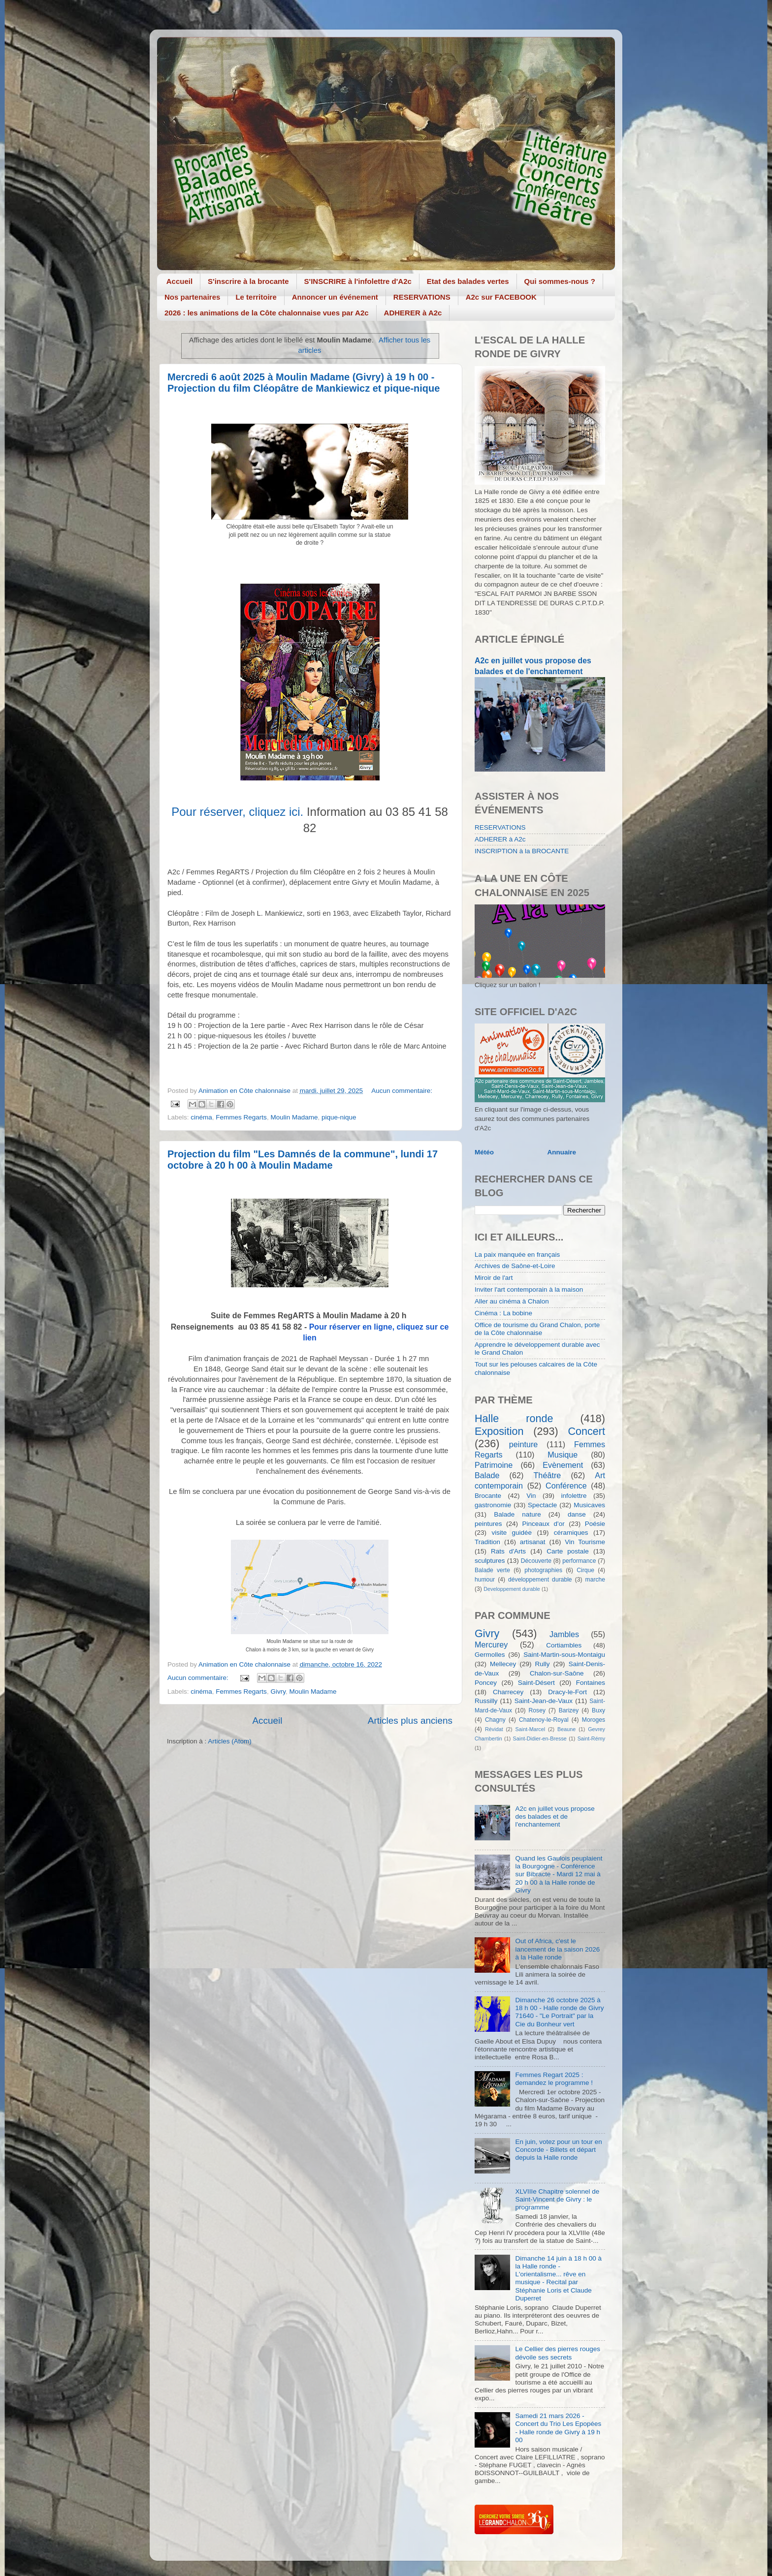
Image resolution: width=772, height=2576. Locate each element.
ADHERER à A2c (413, 313)
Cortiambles (563, 1645)
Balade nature (517, 1514)
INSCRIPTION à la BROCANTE (522, 851)
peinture (523, 1444)
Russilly (486, 1701)
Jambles (564, 1634)
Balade (487, 1475)
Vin (531, 1495)
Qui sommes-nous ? (559, 281)
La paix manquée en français (517, 1254)
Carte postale (568, 1551)
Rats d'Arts (508, 1551)
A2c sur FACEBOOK (501, 297)
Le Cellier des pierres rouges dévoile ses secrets (557, 2352)
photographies (543, 1570)
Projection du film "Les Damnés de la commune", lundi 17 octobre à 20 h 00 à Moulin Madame (302, 1159)
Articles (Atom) (230, 1741)
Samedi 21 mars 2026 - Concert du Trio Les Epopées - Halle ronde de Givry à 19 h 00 (558, 2428)
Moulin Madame (294, 1117)
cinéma (201, 1117)
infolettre (574, 1495)
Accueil (179, 281)
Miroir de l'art (494, 1277)
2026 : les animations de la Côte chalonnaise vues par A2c (266, 313)
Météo (484, 1152)
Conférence (566, 1485)
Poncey (486, 1682)
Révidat (494, 1729)
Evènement (563, 1464)
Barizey (569, 1710)
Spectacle (542, 1505)
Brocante (488, 1495)
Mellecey (503, 1664)
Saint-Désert (536, 1682)
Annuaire (562, 1152)
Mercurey (491, 1644)
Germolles (490, 1654)
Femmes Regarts (241, 1117)
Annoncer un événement (335, 297)
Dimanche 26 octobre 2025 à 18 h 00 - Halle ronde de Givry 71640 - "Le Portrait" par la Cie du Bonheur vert (559, 2012)
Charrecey (508, 1692)
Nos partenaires (192, 297)
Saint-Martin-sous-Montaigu (564, 1654)
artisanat (533, 1542)
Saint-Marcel (530, 1729)
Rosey (537, 1710)
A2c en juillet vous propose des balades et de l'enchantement (554, 1816)
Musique (562, 1454)
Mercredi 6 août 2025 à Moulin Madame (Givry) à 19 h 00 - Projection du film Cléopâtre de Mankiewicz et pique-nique (303, 383)
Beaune (566, 1729)
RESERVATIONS (421, 297)
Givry (278, 1691)
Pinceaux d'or (543, 1523)
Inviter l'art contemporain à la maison (529, 1289)
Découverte (536, 1560)
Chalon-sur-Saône (557, 1673)
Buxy (598, 1710)
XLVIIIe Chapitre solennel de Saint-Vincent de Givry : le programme (557, 2199)
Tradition (487, 1542)
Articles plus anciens (410, 1720)
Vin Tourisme (585, 1542)
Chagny (495, 1719)
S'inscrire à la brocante (248, 281)
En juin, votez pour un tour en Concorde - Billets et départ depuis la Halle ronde (558, 2149)
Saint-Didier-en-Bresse (540, 1738)
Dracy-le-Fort (567, 1692)
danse (577, 1514)
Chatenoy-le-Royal (544, 1719)
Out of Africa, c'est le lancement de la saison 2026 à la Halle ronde (557, 1948)
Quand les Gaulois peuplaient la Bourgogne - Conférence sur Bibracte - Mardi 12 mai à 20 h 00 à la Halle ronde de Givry (558, 1874)
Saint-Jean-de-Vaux (544, 1701)
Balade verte (492, 1570)
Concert (586, 1431)
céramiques (571, 1532)
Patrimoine (494, 1464)
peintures (488, 1523)
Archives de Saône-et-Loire (515, 1266)
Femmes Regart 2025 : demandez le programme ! (554, 2078)
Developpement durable (511, 1589)
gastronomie (493, 1505)
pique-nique (339, 1117)
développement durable (540, 1579)
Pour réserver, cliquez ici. (237, 811)
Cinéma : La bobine (503, 1313)
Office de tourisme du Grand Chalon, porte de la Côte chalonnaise (537, 1328)
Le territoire (255, 297)
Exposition (499, 1431)
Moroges (593, 1719)
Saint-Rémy (591, 1738)
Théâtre (547, 1475)
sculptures (490, 1560)
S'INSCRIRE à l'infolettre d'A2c (358, 281)
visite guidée (511, 1532)
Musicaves (589, 1505)
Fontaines (590, 1682)
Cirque (585, 1570)
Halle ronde (514, 1418)
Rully (542, 1664)
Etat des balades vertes (468, 281)
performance (579, 1560)
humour (485, 1579)
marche (595, 1579)
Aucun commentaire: (401, 1090)
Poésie (595, 1523)
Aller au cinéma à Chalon (512, 1301)
